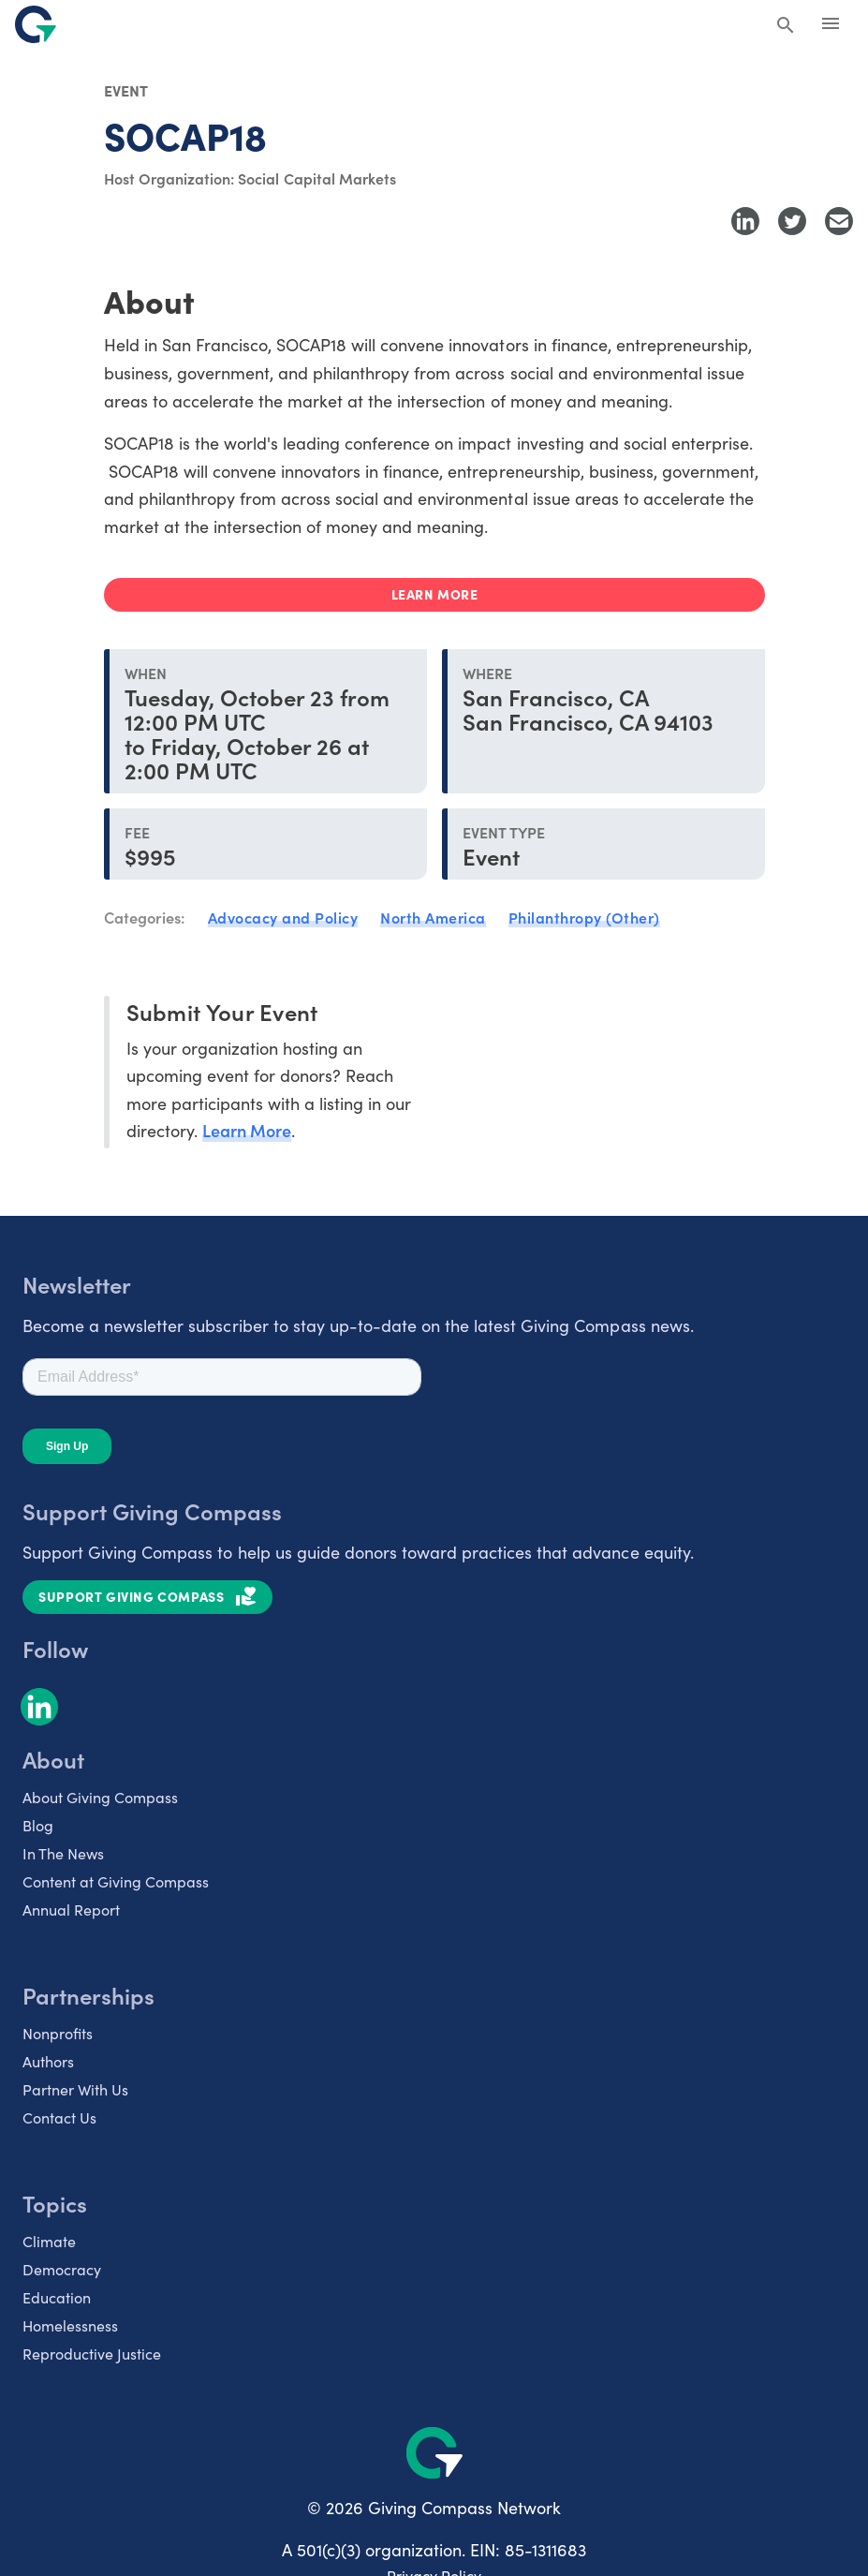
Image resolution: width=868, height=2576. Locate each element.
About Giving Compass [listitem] (100, 1796)
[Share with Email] (839, 221)
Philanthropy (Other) (584, 917)
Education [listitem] (56, 2297)
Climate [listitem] (49, 2240)
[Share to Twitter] (792, 221)
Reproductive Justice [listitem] (91, 2353)
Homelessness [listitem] (70, 2325)
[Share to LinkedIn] (745, 221)
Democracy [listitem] (61, 2268)
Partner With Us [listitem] (75, 2089)
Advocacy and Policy (283, 917)
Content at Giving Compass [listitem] (115, 1881)
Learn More (246, 1130)
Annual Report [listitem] (71, 1909)
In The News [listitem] (63, 1853)
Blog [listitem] (37, 1824)
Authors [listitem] (48, 2060)
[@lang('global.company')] (35, 24)
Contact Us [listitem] (59, 2117)
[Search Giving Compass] (785, 26)
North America (433, 917)
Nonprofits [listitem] (57, 2032)
